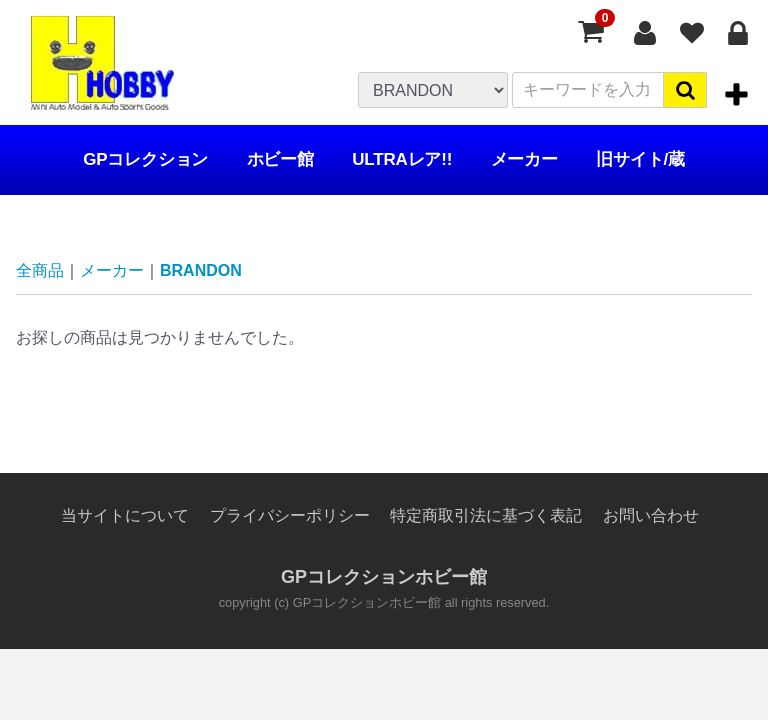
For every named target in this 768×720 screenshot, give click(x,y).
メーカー (524, 159)
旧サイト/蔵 (640, 159)
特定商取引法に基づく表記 (486, 515)
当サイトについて (125, 515)
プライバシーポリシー (290, 515)
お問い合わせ (651, 515)
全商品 (40, 270)
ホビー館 (280, 159)
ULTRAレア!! (402, 159)
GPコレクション (145, 159)
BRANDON (201, 270)
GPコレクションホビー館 (384, 578)
